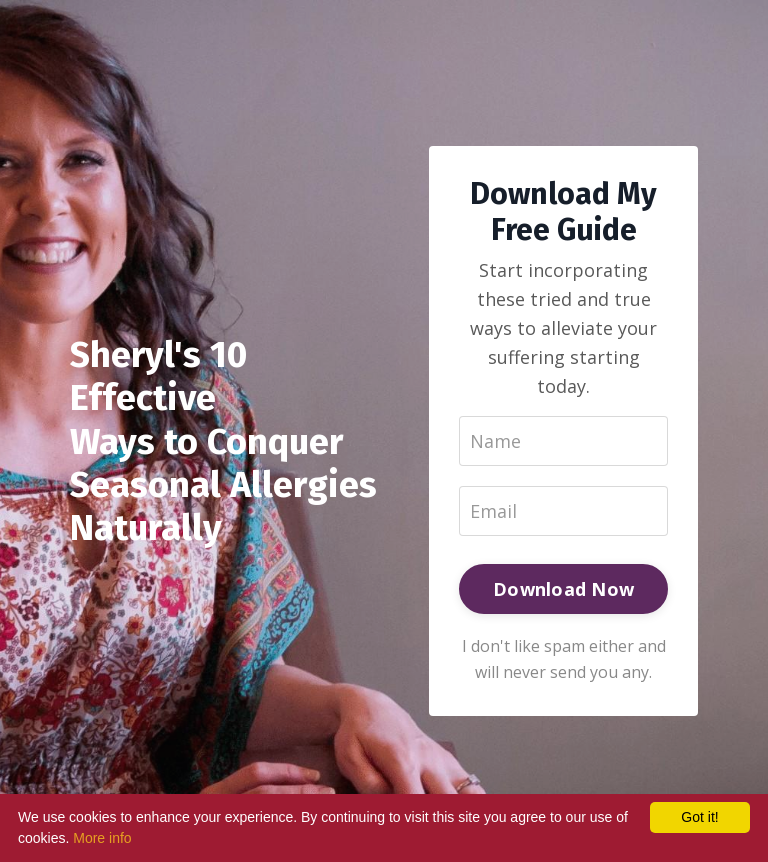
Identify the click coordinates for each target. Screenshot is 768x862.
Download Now (563, 589)
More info (102, 838)
